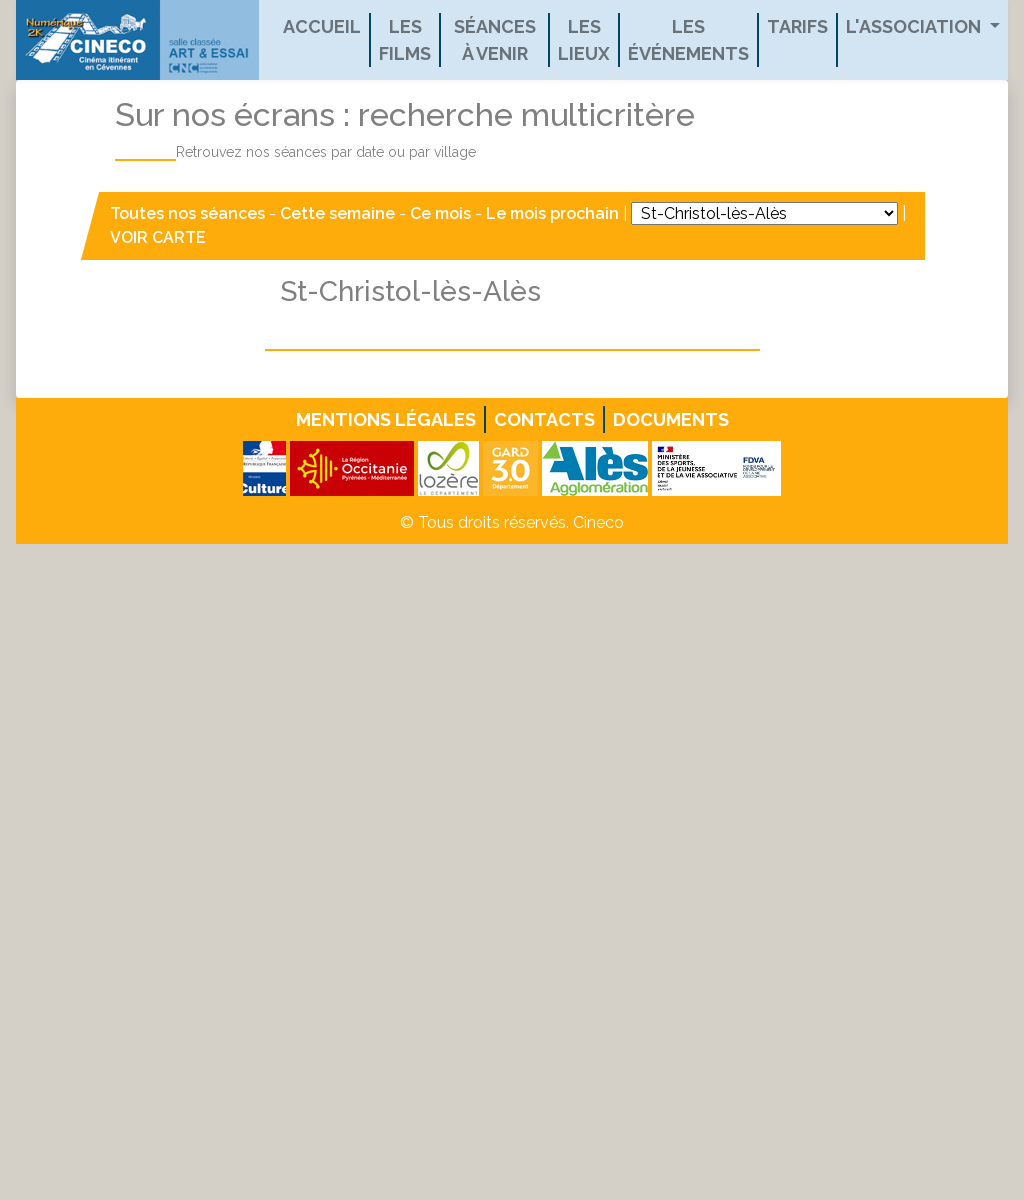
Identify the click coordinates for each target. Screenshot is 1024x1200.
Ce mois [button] (440, 213)
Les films (405, 40)
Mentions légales (386, 419)
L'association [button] (915, 26)
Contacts (544, 419)
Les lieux (584, 40)
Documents (671, 419)
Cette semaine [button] (337, 213)
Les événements (688, 40)
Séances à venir (495, 40)
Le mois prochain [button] (552, 213)
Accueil (322, 26)
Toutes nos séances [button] (189, 213)
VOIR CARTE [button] (158, 237)
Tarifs (797, 26)
